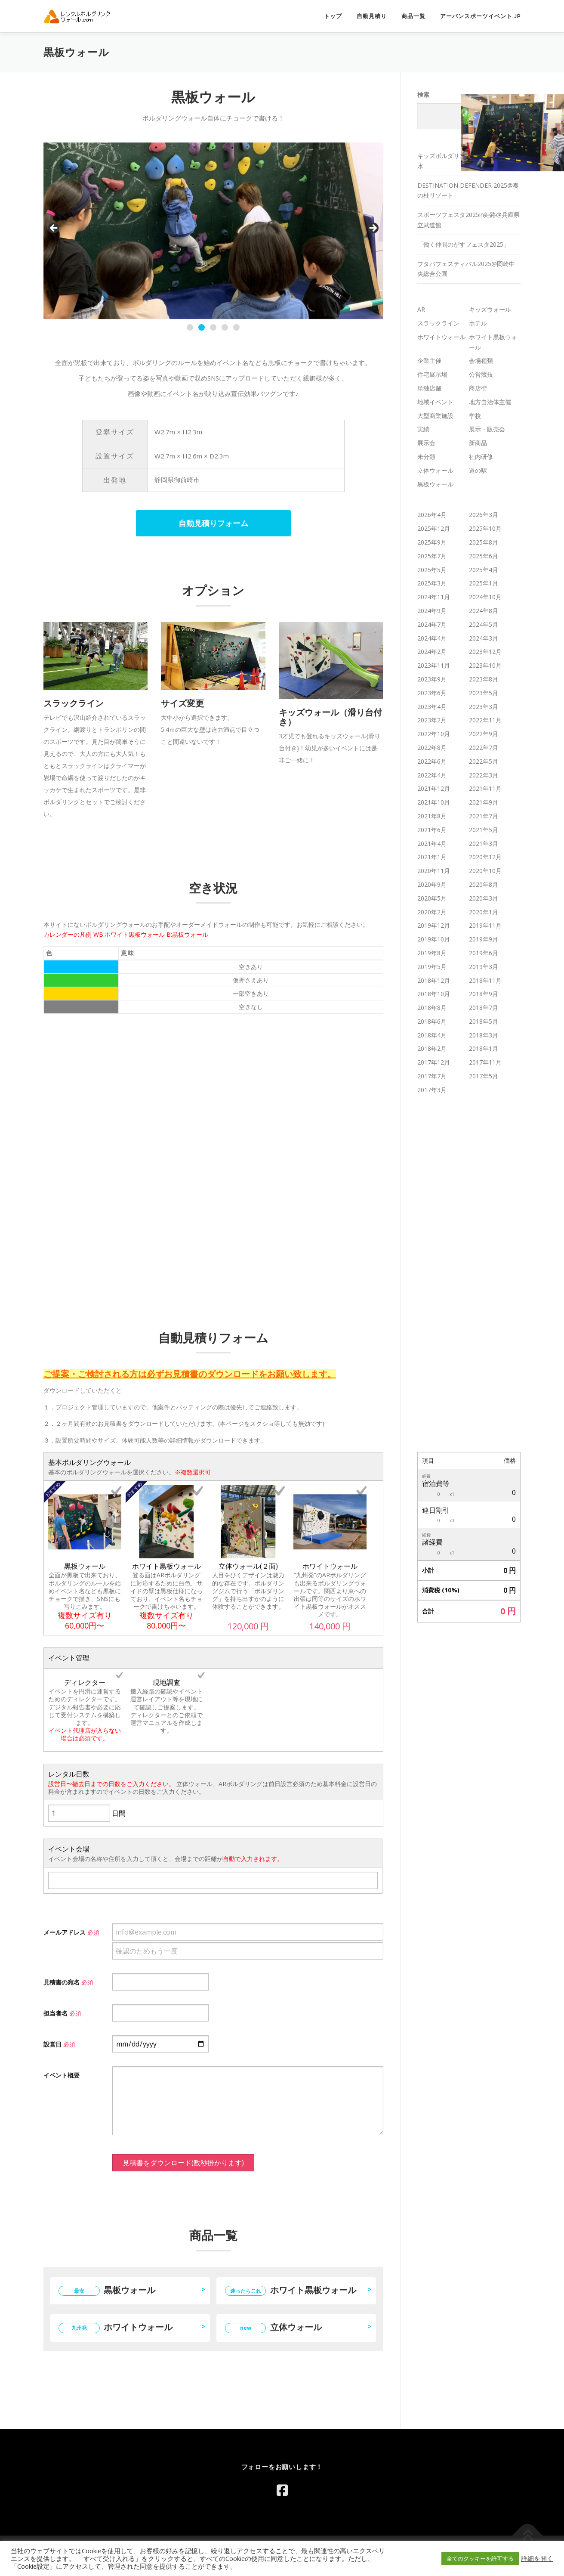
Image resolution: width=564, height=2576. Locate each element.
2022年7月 (483, 747)
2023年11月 (433, 665)
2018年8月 (432, 1007)
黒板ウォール (107, 2290)
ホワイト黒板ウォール (290, 2290)
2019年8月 (432, 953)
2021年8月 (432, 816)
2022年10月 (433, 734)
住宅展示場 (432, 374)
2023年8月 (483, 679)
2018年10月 (433, 994)
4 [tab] (225, 327)
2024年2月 (432, 651)
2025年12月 (433, 528)
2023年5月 (483, 693)
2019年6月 (483, 953)
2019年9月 (483, 939)
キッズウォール (490, 309)
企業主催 (429, 360)
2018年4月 (432, 1035)
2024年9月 (432, 611)
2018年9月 (483, 994)
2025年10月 (485, 528)
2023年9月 (432, 679)
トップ (333, 16)
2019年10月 (433, 939)
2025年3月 (432, 583)
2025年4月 (483, 570)
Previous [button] (54, 228)
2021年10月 (433, 802)
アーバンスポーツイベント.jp (480, 16)
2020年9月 (432, 884)
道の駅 (478, 470)
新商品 (478, 443)
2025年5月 (432, 570)
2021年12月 (433, 788)
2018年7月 (483, 1007)
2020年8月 (483, 884)
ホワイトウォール (116, 2327)
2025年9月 (432, 542)
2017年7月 (432, 1076)
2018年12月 (433, 980)
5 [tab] (236, 327)
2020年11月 (433, 871)
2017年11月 (485, 1062)
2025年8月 (483, 542)
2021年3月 (483, 843)
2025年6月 (483, 556)
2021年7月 (483, 816)
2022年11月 (485, 720)
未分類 (426, 456)
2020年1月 (483, 912)
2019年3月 (483, 967)
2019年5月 (432, 967)
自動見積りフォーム (213, 523)
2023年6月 (432, 693)
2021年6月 (432, 830)
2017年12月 (433, 1062)
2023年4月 (432, 707)
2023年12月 (485, 651)
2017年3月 (432, 1090)
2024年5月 (483, 624)
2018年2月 (432, 1048)
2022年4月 (432, 775)
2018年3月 (483, 1035)
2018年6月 (432, 1021)
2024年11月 (433, 597)
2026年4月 (432, 515)
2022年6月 (432, 761)
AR (421, 309)
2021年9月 (483, 802)
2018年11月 (485, 980)
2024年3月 (483, 638)
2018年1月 (483, 1048)
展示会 (426, 443)
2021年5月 (483, 830)
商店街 (478, 388)
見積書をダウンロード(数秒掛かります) (183, 2162)
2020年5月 (432, 898)
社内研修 (481, 456)
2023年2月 (432, 720)
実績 (423, 429)
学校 (475, 416)
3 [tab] (213, 327)
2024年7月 (432, 624)
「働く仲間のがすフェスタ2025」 (463, 244)
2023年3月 (483, 707)
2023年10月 (485, 665)
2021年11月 (485, 788)
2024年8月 (483, 611)
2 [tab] (201, 327)
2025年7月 (432, 556)
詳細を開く (537, 2558)
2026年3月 (483, 515)
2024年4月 (432, 638)
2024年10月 (485, 597)
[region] (213, 230)
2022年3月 (483, 775)
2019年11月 (485, 925)
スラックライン (438, 323)
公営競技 (481, 374)
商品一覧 (413, 16)
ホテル (478, 323)
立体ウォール (273, 2327)
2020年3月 (483, 898)
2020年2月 (432, 912)
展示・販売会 (487, 429)
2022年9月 (483, 734)
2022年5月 (483, 761)
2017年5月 (483, 1076)
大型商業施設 (435, 416)
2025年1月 (483, 583)
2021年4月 (432, 843)
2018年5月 (483, 1021)
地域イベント (435, 402)
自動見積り (372, 16)
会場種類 (481, 360)
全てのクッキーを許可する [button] (480, 2558)
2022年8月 (432, 747)
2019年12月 (433, 925)
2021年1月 (432, 857)
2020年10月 (485, 871)
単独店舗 (429, 388)
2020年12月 (485, 857)
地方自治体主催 (490, 402)
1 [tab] (190, 327)
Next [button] (372, 228)
